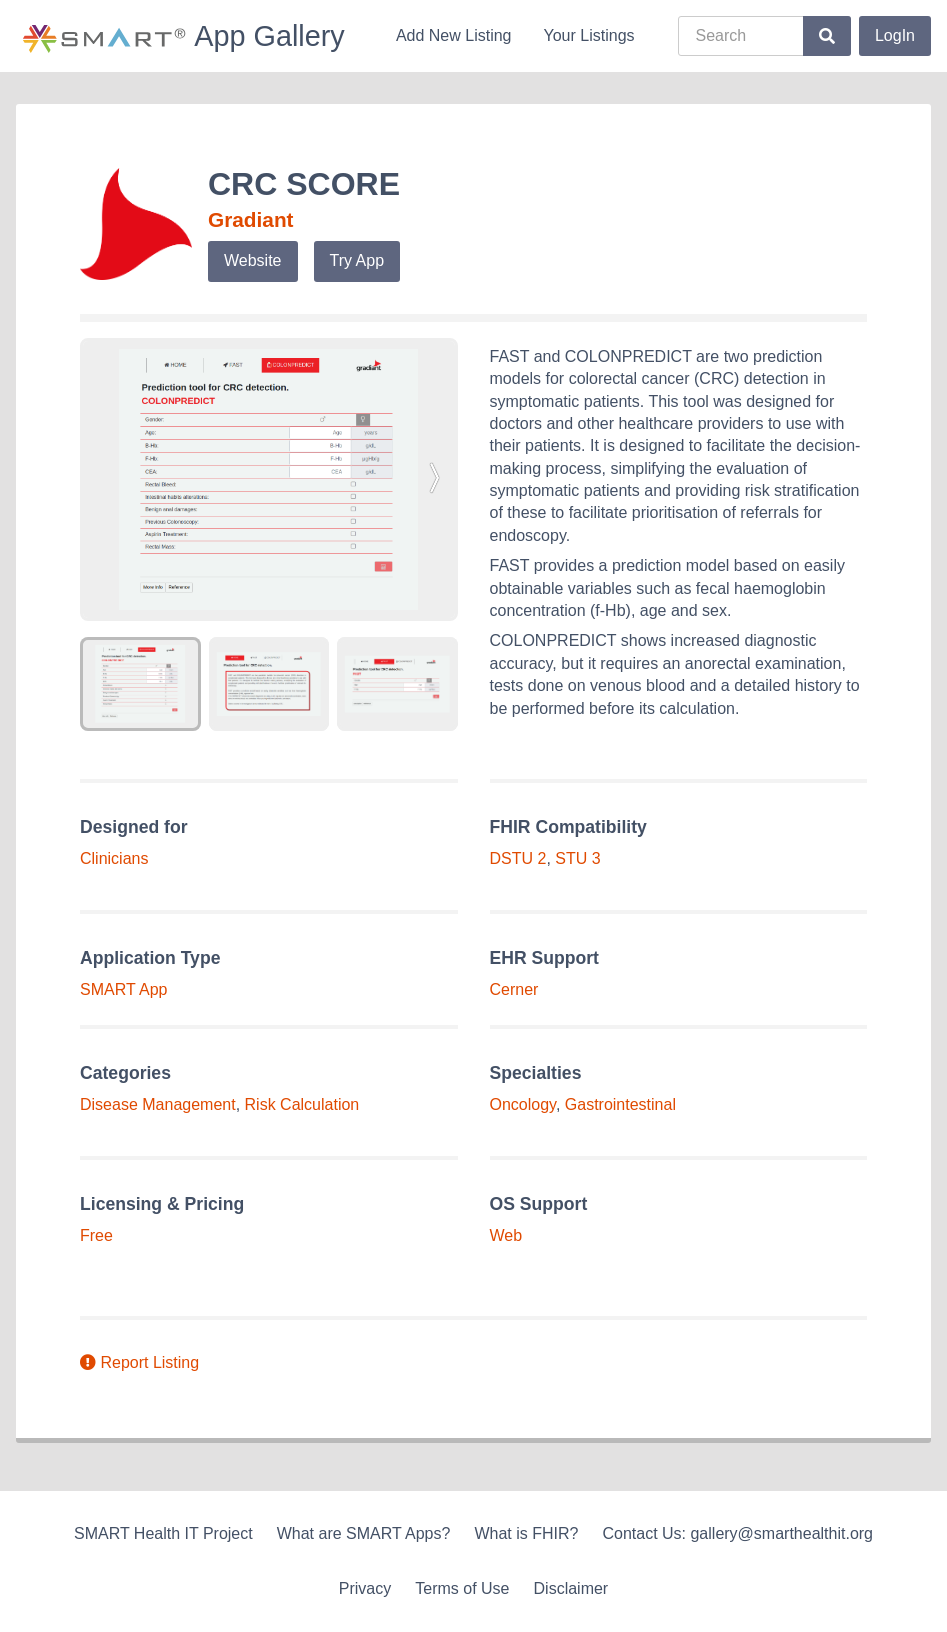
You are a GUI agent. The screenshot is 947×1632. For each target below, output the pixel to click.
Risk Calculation (302, 1104)
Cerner (514, 989)
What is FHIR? (526, 1533)
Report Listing (139, 1362)
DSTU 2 (518, 858)
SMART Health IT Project (163, 1533)
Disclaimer (571, 1588)
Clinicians (114, 858)
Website (253, 260)
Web (506, 1235)
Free (96, 1235)
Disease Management (158, 1104)
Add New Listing (454, 35)
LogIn (895, 35)
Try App (357, 260)
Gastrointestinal (620, 1104)
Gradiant (251, 219)
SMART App (123, 989)
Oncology (523, 1104)
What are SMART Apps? (364, 1533)
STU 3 (577, 858)
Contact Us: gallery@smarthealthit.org (737, 1533)
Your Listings (589, 35)
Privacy (365, 1588)
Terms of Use (462, 1588)
